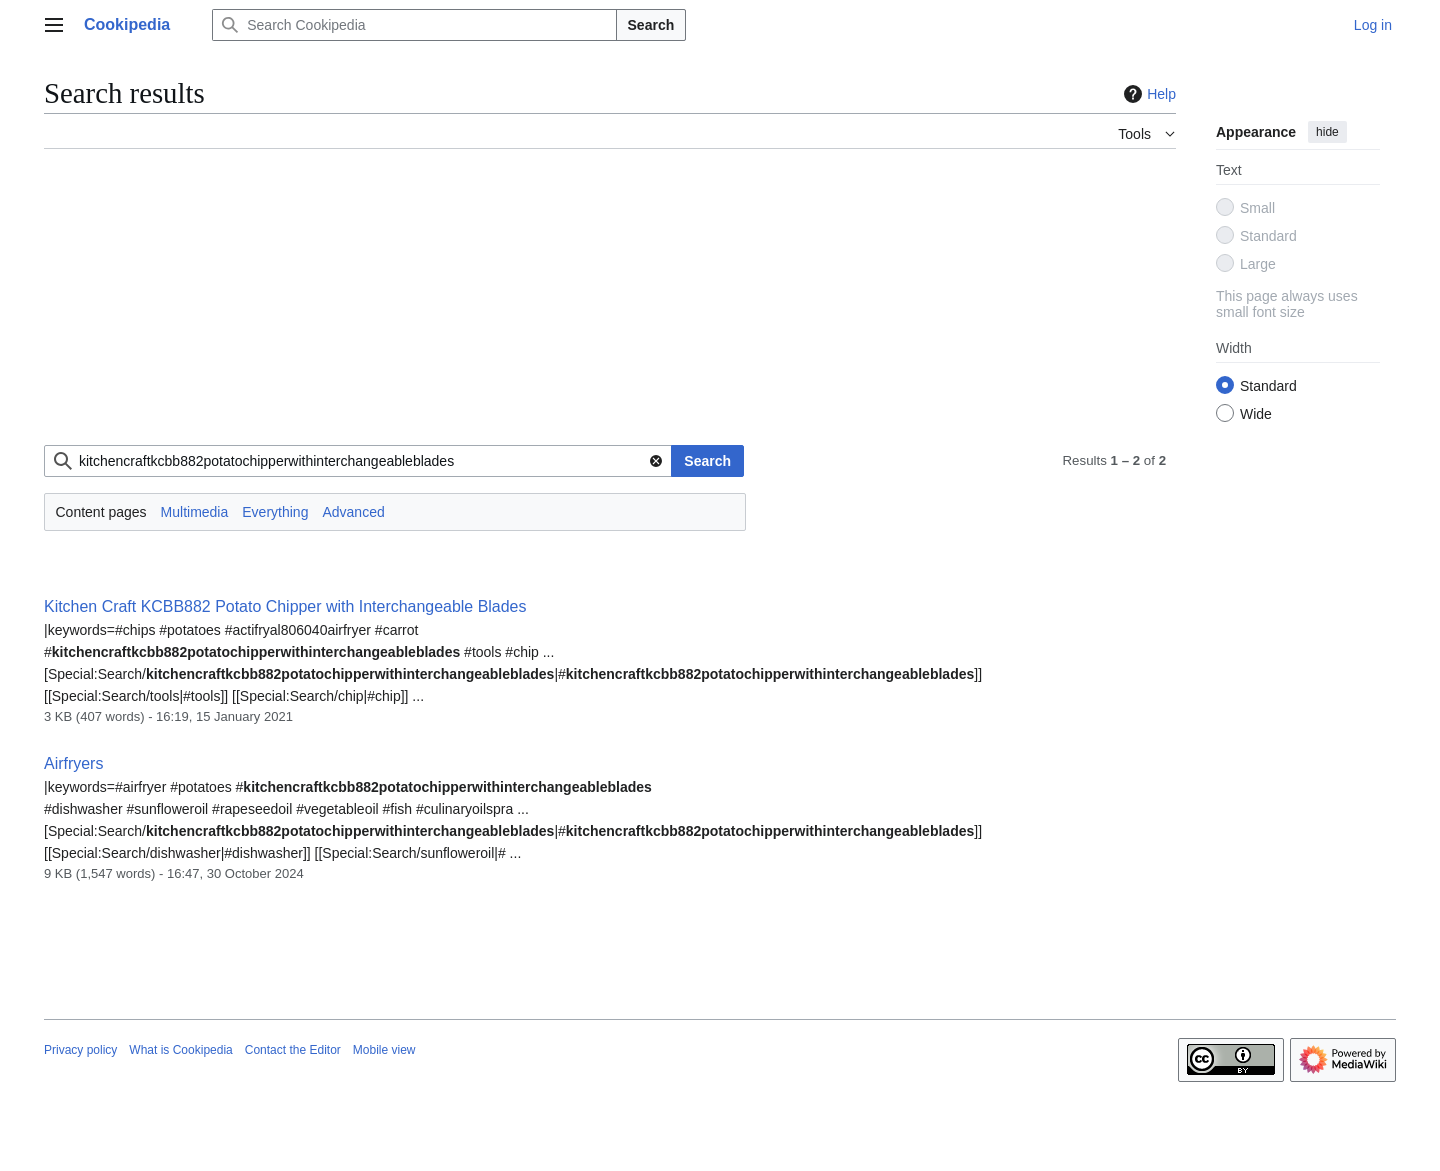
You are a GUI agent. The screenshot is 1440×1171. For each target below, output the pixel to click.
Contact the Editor (293, 1050)
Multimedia (195, 512)
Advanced (353, 512)
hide (1327, 132)
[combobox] (358, 461)
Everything (275, 512)
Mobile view (384, 1050)
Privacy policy (80, 1050)
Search (651, 25)
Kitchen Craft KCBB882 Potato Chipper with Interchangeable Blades (285, 606)
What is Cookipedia (180, 1050)
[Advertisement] (610, 305)
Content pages (101, 512)
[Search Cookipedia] (414, 25)
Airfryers (73, 763)
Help (1147, 94)
